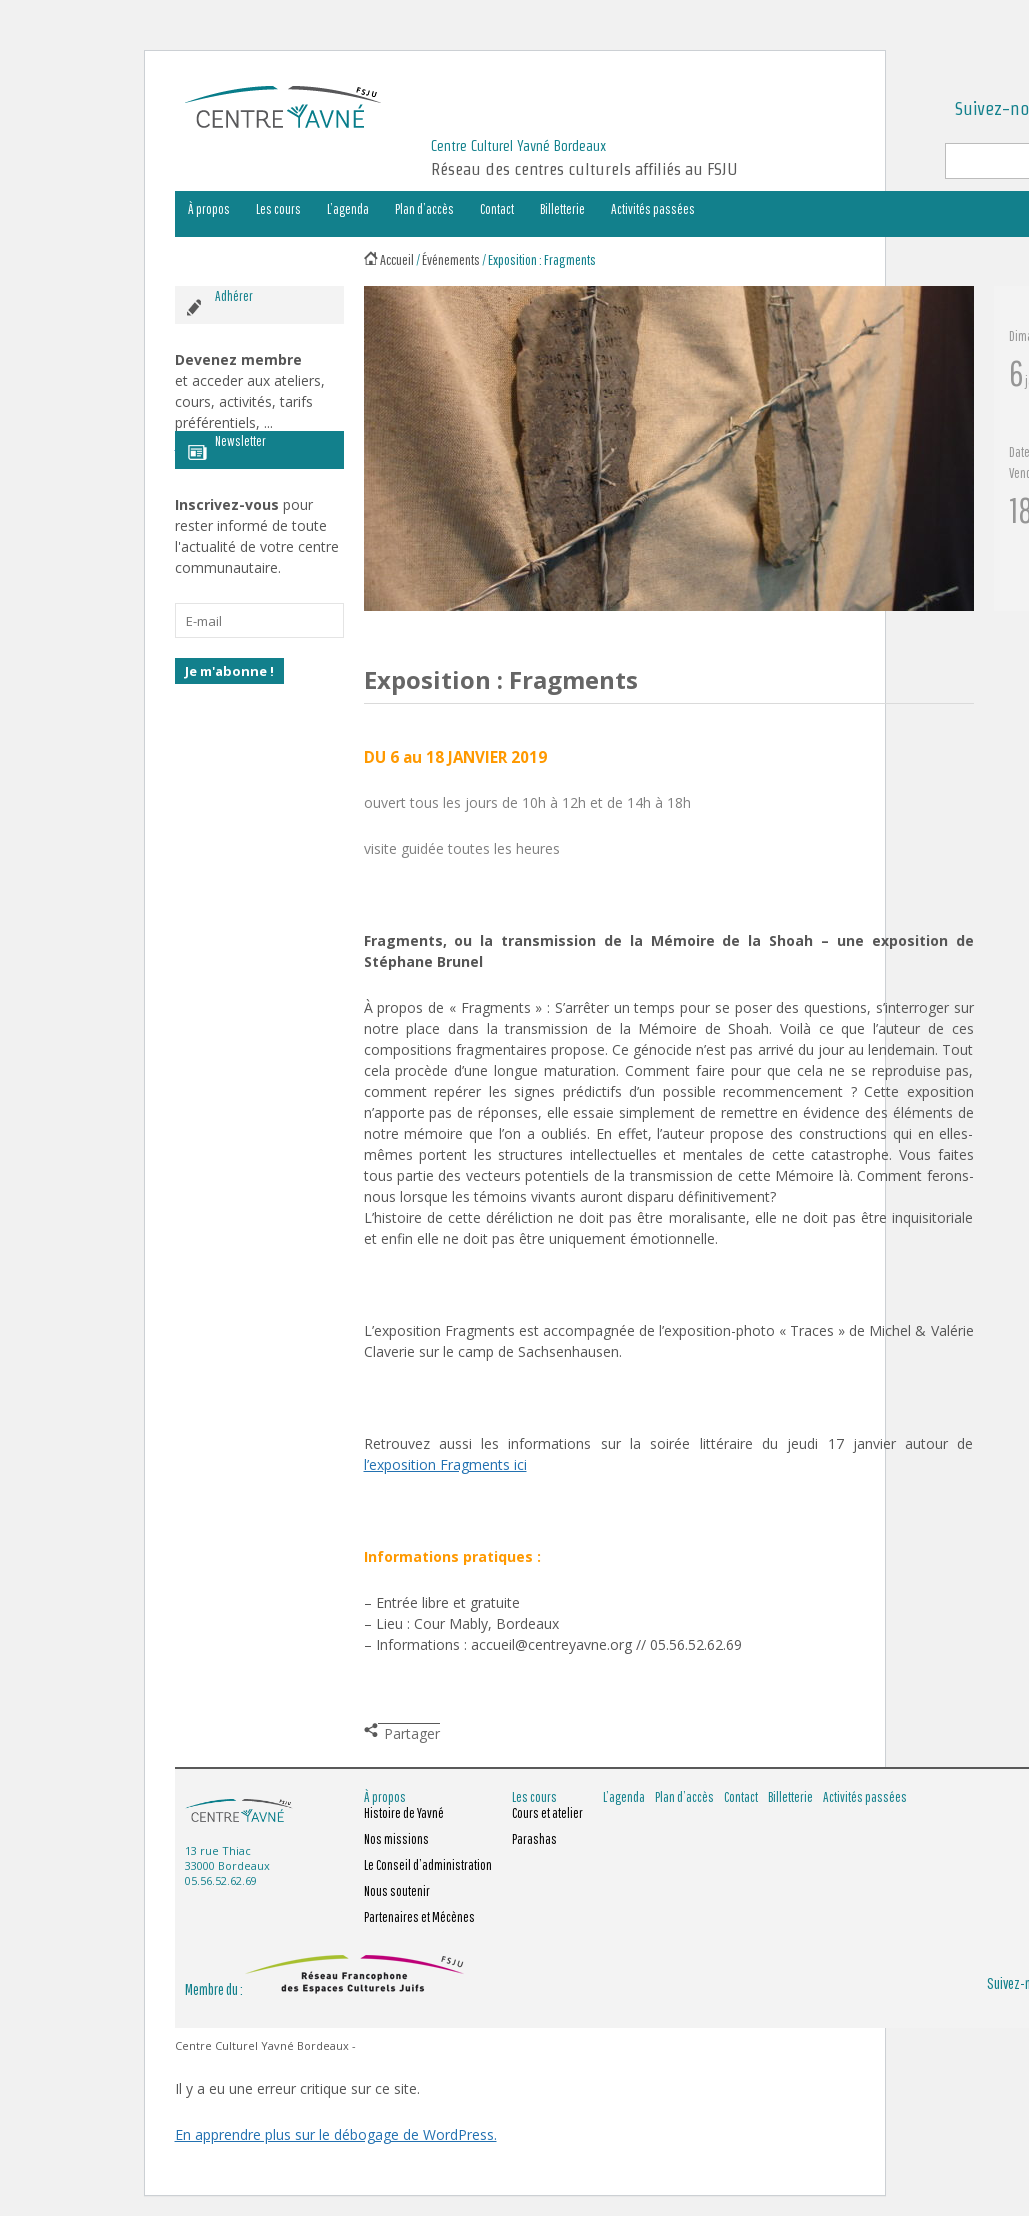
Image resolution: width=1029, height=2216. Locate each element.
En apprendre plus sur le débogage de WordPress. (336, 2134)
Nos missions (396, 1839)
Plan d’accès (424, 209)
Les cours (278, 209)
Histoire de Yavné (404, 1813)
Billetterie (562, 209)
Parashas (534, 1839)
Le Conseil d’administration (428, 1865)
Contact (497, 209)
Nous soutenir (397, 1891)
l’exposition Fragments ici (445, 1464)
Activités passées (653, 209)
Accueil (397, 259)
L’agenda (348, 209)
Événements (451, 259)
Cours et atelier (547, 1813)
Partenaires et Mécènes (419, 1917)
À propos (209, 209)
